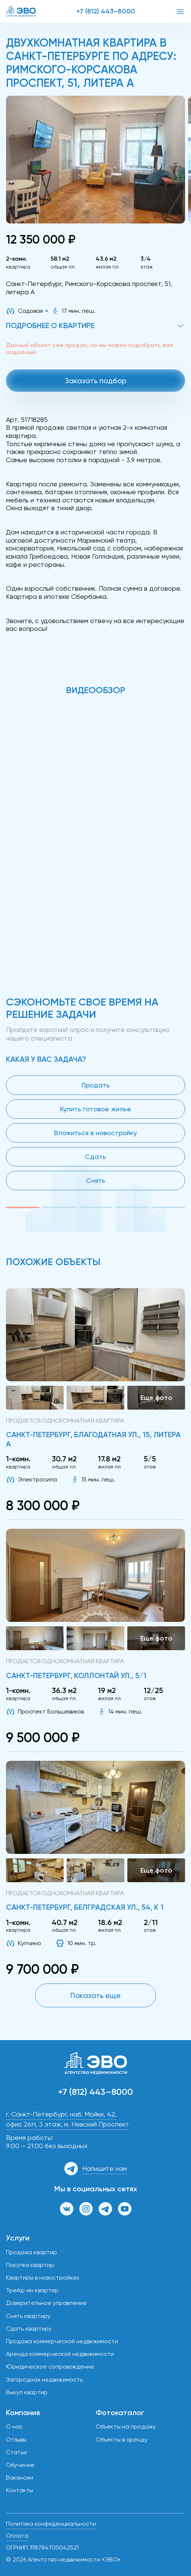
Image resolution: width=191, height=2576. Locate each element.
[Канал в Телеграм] (105, 2209)
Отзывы (16, 2439)
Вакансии (19, 2477)
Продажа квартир (31, 2252)
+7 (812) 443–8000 (105, 11)
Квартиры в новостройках (42, 2277)
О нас (14, 2426)
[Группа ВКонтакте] (66, 2209)
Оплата (17, 2535)
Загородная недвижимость (44, 2379)
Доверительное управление (46, 2302)
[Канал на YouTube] (124, 2209)
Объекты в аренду (121, 2439)
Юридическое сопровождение (50, 2366)
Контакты (19, 2490)
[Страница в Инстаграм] (86, 2209)
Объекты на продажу (126, 2426)
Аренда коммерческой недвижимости (60, 2353)
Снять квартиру (28, 2315)
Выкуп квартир (27, 2392)
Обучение (20, 2464)
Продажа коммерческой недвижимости (62, 2341)
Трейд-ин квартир (32, 2290)
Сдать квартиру (29, 2328)
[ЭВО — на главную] (21, 11)
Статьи (16, 2452)
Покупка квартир (30, 2264)
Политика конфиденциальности (51, 2523)
